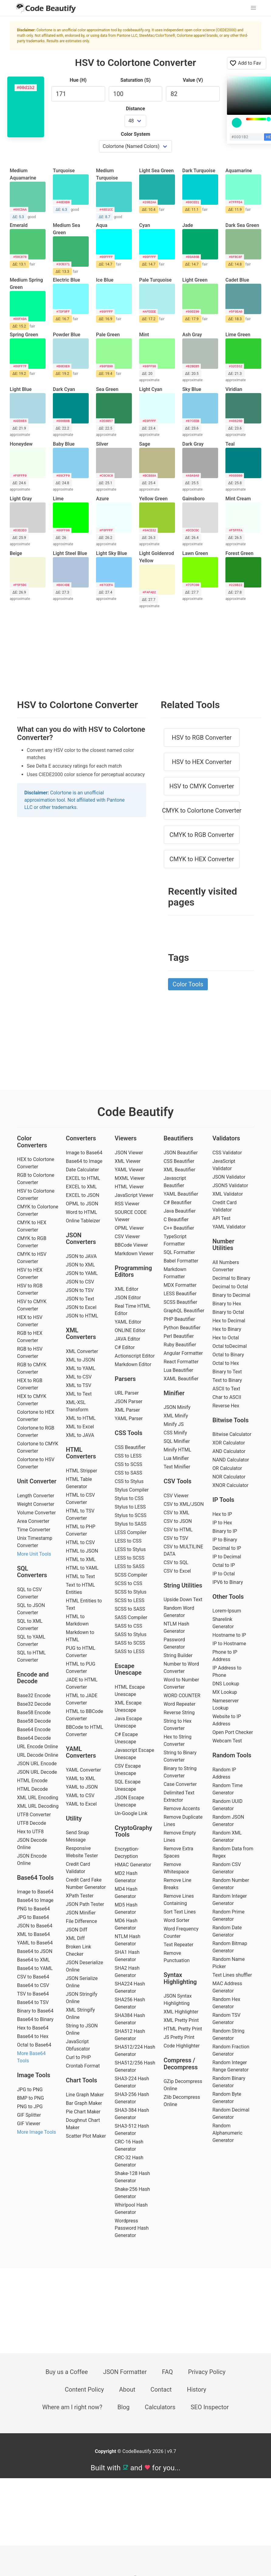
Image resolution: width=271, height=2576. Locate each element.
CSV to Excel (177, 1571)
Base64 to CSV (33, 1985)
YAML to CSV (80, 1795)
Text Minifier (176, 1467)
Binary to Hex (226, 1304)
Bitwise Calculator (231, 1434)
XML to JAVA (80, 1435)
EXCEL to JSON (82, 1195)
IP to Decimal (226, 1557)
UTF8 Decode (31, 1823)
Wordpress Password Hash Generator (132, 2228)
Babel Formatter (180, 1261)
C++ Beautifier (178, 1228)
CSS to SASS (128, 1473)
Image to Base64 (35, 1892)
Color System (135, 134)
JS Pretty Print (178, 2037)
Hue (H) (78, 80)
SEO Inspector (209, 2407)
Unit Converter (37, 1481)
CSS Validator (227, 1153)
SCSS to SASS (130, 1609)
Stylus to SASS (130, 1524)
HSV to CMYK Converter (201, 786)
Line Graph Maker (85, 2095)
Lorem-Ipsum (226, 1611)
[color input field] (246, 137)
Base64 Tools (35, 1877)
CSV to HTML (178, 1530)
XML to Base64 (33, 1934)
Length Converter (35, 1496)
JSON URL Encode (37, 1763)
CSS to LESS (128, 1456)
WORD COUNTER (181, 1695)
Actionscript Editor (135, 1356)
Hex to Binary (226, 1329)
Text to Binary (227, 1380)
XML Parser (127, 1410)
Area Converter (33, 1521)
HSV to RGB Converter (202, 737)
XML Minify (175, 1416)
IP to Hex (222, 1523)
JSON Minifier (81, 1913)
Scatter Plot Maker (86, 2136)
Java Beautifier (179, 1211)
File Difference (81, 1921)
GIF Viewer (28, 2123)
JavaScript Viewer (134, 1195)
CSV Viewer (127, 1236)
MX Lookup (224, 1692)
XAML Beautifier (180, 1379)
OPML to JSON (82, 1204)
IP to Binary (224, 1540)
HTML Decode (32, 1789)
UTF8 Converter (34, 1814)
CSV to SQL (175, 1562)
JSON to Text (80, 1299)
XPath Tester (80, 1896)
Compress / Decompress (180, 2064)
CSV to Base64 (33, 1977)
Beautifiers (178, 1138)
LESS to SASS (130, 1566)
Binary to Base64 (35, 2011)
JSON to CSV (80, 1282)
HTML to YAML (82, 1568)
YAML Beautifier (180, 1194)
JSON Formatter (125, 2372)
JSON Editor (128, 1297)
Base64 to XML (33, 1960)
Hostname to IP (229, 1635)
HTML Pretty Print (182, 2029)
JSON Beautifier (180, 1153)
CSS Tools (128, 1433)
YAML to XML (80, 1778)
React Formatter (180, 1362)
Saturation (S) (135, 80)
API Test (221, 1218)
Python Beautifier (182, 1328)
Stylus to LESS (130, 1507)
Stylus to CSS (129, 1498)
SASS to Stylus (130, 1634)
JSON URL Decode (37, 1772)
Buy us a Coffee (67, 2372)
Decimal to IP (226, 1548)
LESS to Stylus (130, 1549)
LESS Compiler (131, 1532)
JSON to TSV (80, 1290)
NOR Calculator (228, 1477)
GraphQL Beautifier (183, 1311)
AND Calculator (228, 1451)
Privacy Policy (206, 2372)
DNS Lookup (225, 1684)
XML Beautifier (179, 1170)
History (196, 2389)
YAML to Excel (81, 1804)
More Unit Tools (34, 1554)
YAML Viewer (129, 1170)
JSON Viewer (129, 1153)
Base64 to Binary (35, 2019)
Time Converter (33, 1530)
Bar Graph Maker (84, 2103)
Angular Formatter (183, 1353)
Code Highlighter (181, 2046)
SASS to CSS (128, 1626)
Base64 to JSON (34, 1951)
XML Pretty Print (181, 2020)
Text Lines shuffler (232, 1975)
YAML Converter (83, 1770)
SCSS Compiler (131, 1575)
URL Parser (127, 1393)
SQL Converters (32, 1572)
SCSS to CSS (128, 1583)
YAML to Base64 (35, 1943)
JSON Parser (128, 1401)
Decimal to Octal (230, 1287)
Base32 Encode (33, 1695)
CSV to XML (176, 1513)
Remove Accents (181, 1808)
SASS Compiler (131, 1617)
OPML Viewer (129, 1228)
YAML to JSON (82, 1787)
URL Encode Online (37, 1746)
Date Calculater (82, 1170)
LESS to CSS (128, 1541)
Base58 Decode (34, 1721)
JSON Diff (76, 1930)
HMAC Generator (133, 1865)
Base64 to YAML (35, 1968)
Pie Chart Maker (83, 2112)
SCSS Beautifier (180, 1302)
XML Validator (227, 1194)
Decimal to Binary (231, 1278)
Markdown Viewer (134, 1253)
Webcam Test (227, 1741)
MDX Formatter (180, 1285)
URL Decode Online (37, 1755)
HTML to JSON (82, 1551)
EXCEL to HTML (83, 1178)
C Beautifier (175, 1219)
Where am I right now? (72, 2407)
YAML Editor (128, 1322)
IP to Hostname (229, 1643)
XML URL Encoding (37, 1797)
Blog (124, 2407)
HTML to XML (81, 1559)
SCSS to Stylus (130, 1592)
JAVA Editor (127, 1339)
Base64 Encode (33, 1729)
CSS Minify (175, 1433)
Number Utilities (223, 1245)
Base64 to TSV (33, 2002)
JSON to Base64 (34, 1926)
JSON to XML (80, 1265)
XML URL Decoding (38, 1806)
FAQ (167, 2372)
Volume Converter (36, 1513)
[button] (253, 8)
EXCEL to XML (81, 1187)
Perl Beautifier (178, 1336)
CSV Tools (177, 1481)
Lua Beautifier (178, 1370)
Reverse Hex (225, 1406)
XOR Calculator (228, 1443)
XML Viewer (128, 1161)
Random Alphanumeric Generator (227, 2133)
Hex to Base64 (32, 2028)
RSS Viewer (127, 1204)
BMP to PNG (30, 2098)
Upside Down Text (182, 1599)
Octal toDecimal (229, 1346)
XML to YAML (80, 1368)
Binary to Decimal (231, 1295)
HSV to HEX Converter (202, 762)
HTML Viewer (129, 1187)
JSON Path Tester (85, 1904)
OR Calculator (227, 1468)
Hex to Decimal (228, 1321)
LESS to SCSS (130, 1558)
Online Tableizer (83, 1221)
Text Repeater (178, 1944)
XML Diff (75, 1938)
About (127, 2389)
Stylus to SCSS (130, 1515)
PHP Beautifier (179, 1319)
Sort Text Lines (179, 1912)
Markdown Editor (133, 1364)
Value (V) (193, 80)
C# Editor (125, 1347)
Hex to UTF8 (30, 1831)
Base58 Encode (33, 1712)
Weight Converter (35, 1504)
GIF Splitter (29, 2115)
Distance (135, 108)
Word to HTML (81, 1212)
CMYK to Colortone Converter (202, 810)
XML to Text (79, 1394)
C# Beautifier (177, 1202)
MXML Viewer (130, 1178)
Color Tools (188, 984)
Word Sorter (176, 1920)
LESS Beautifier (180, 1294)
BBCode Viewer (131, 1245)
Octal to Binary (228, 1355)
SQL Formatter (179, 1252)
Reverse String (178, 1712)
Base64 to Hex (32, 2036)
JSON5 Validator (230, 1185)
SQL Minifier (176, 1441)
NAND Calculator (230, 1460)
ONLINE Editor (130, 1330)
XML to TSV (78, 1385)
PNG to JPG (30, 2106)
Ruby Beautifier (179, 1345)
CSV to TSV (175, 1538)
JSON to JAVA (81, 1256)
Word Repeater (179, 1704)
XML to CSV (79, 1377)
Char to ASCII (226, 1397)
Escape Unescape (128, 1669)
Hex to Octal (225, 1338)
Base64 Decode (34, 1738)
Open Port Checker (232, 1732)
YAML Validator (229, 1227)
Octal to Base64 (34, 2045)
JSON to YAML (82, 1273)
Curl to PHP (78, 2057)
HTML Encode (32, 1780)
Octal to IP (223, 1565)
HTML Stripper (81, 1471)
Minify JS (173, 1424)
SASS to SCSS (130, 1643)
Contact (161, 2389)
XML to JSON (80, 1360)
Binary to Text (227, 1372)
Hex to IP (222, 1514)
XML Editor (127, 1289)
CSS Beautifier (130, 1447)
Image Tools (33, 2075)
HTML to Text (80, 1576)
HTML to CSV (80, 1542)
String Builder (177, 1655)
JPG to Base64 (33, 1917)
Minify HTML (177, 1450)
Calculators (160, 2407)
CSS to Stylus (129, 1481)
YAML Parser (129, 1418)
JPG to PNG (30, 2089)
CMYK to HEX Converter (202, 859)
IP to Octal (223, 1574)
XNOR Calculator (230, 1485)
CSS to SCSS (128, 1464)
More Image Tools (36, 2132)
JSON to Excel (81, 1307)
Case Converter (180, 1784)
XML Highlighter (180, 2012)
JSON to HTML (82, 1316)
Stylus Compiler (132, 1490)
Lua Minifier (176, 1458)
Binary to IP (224, 1531)
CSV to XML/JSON (183, 1504)
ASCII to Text (226, 1389)
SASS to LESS (130, 1651)
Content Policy (84, 2389)
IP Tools (223, 1499)
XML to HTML (81, 1418)
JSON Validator (228, 1177)
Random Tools (231, 1755)
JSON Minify (176, 1407)
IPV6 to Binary (227, 1582)
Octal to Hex (225, 1363)
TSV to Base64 (33, 1994)
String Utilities (182, 1585)
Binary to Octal (228, 1312)
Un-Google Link (131, 1813)
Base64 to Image (35, 1900)
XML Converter (82, 1351)
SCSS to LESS (130, 1600)
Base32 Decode (34, 1704)
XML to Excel (80, 1427)
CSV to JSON (177, 1521)
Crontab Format (83, 2066)
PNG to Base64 (33, 1909)
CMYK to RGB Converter (202, 834)
